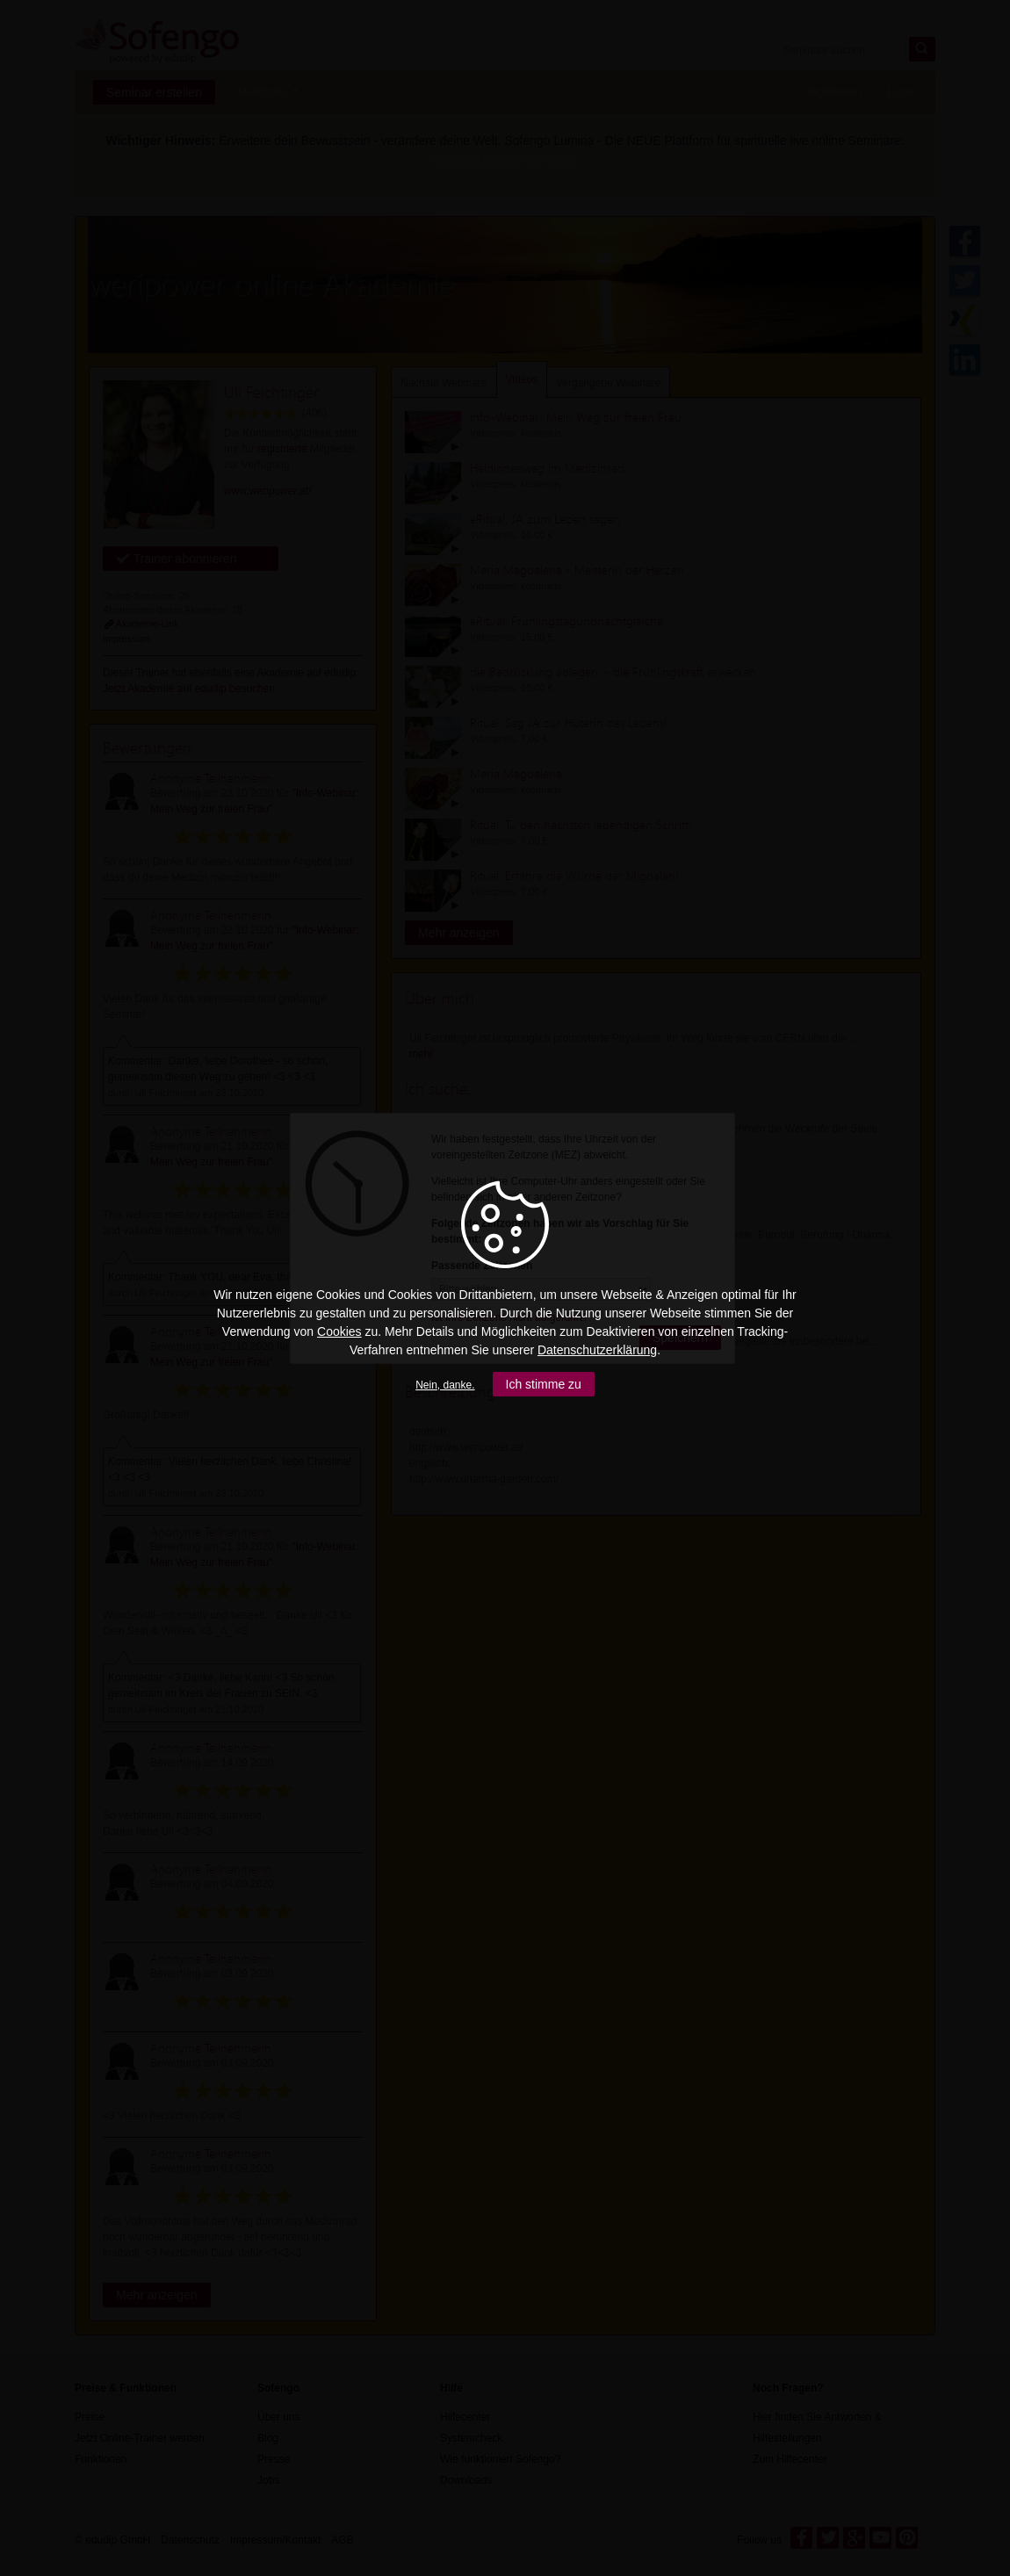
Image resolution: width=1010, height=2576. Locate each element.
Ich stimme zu (543, 1384)
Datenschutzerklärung (597, 1350)
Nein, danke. (444, 1385)
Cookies (339, 1331)
